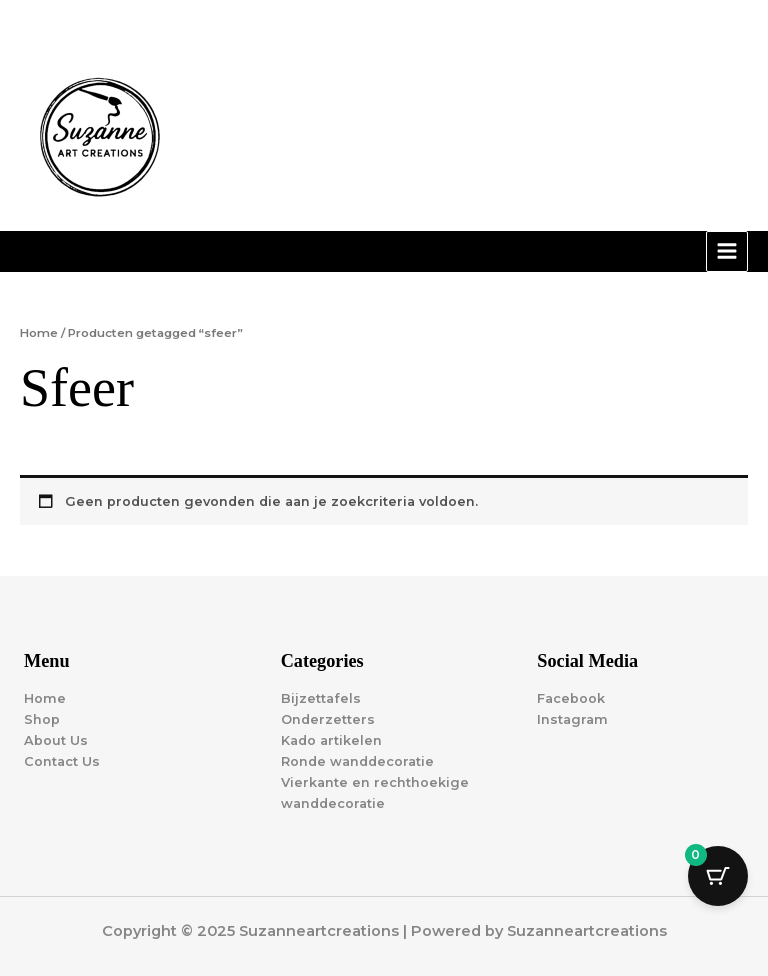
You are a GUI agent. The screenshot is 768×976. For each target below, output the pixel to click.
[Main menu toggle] (727, 252)
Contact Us (62, 761)
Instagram (572, 719)
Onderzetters (328, 719)
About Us (56, 740)
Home (39, 333)
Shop (42, 719)
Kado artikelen (331, 740)
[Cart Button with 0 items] (718, 876)
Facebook (571, 698)
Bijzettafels (321, 698)
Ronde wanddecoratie (357, 761)
